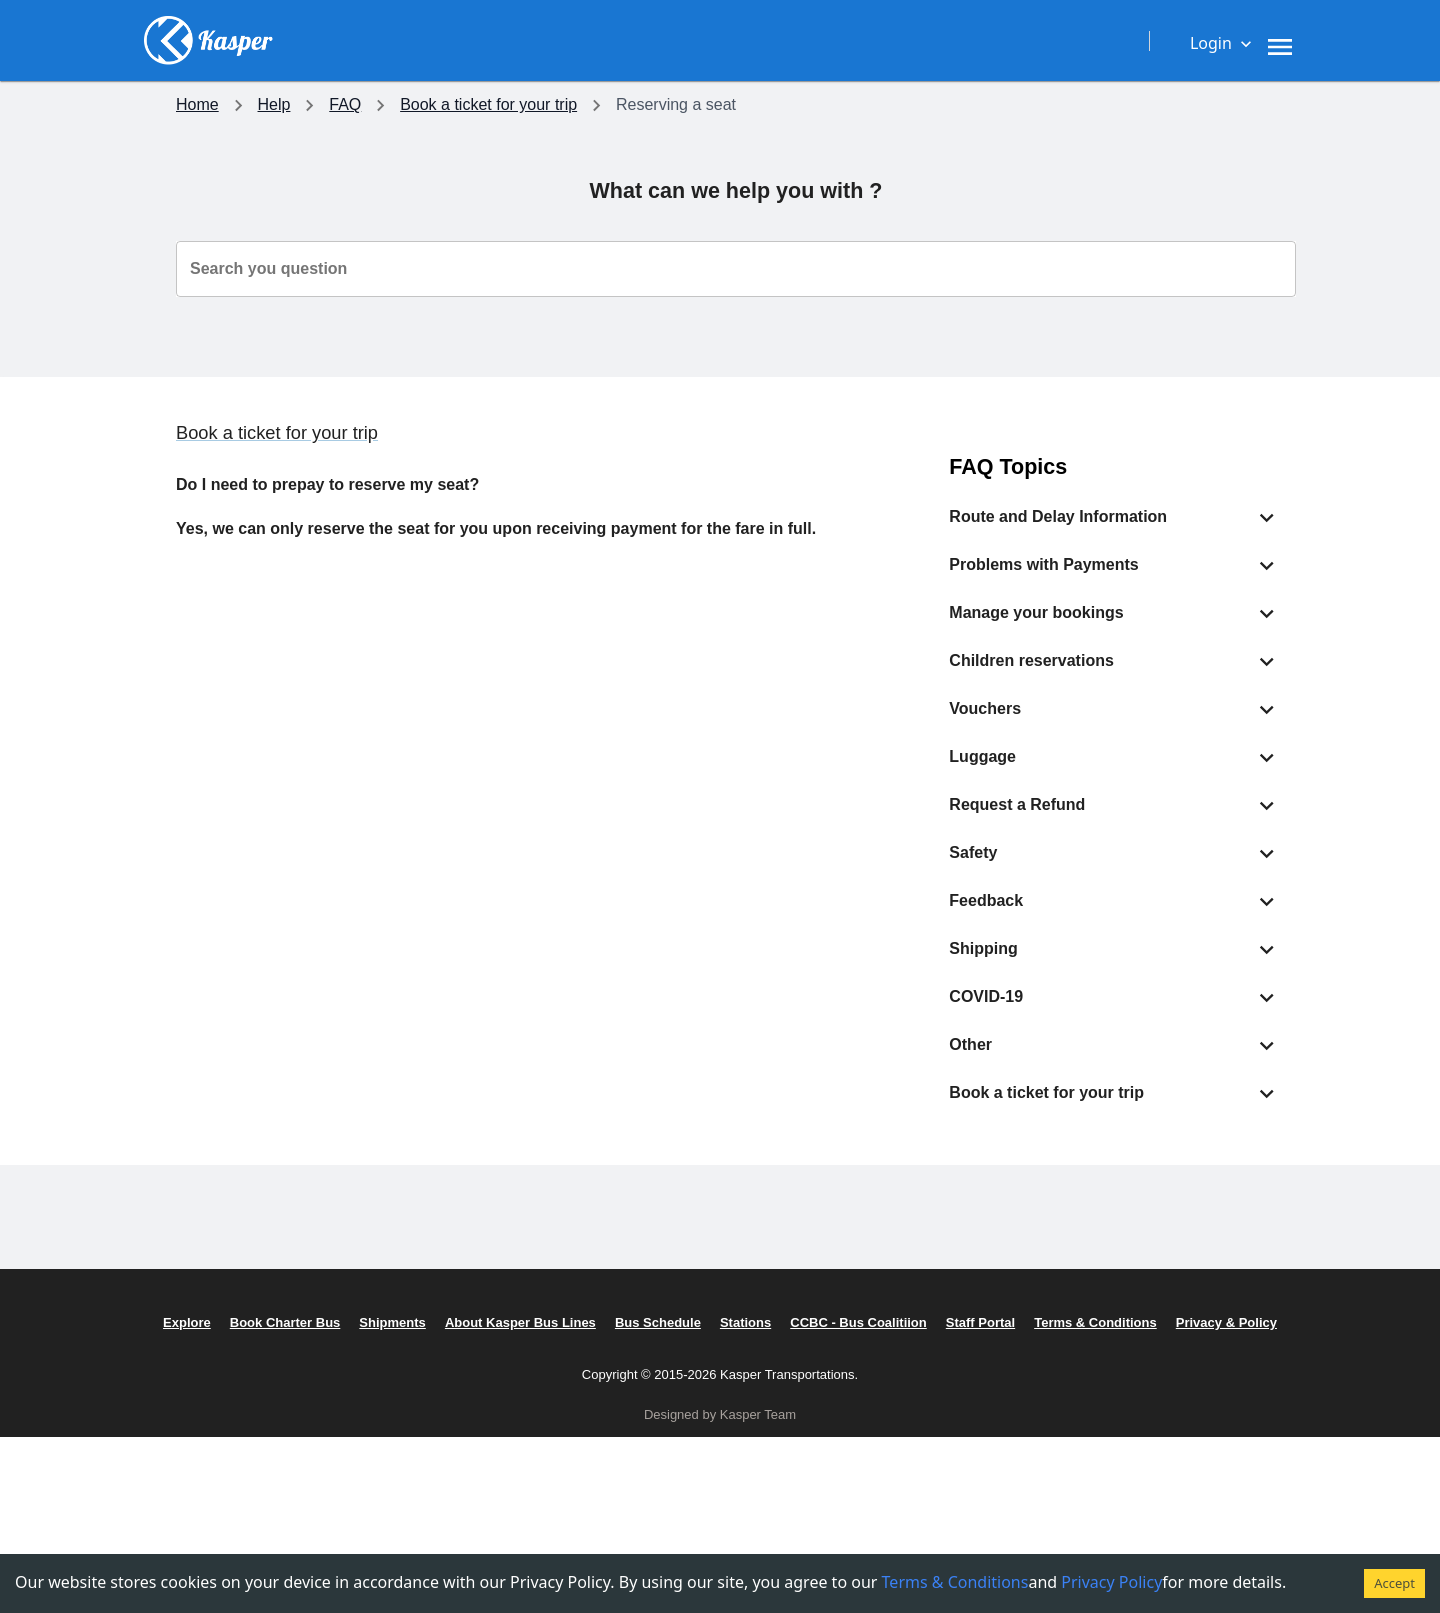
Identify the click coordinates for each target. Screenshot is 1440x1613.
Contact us (1174, 1355)
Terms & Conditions (965, 1517)
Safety (438, 1452)
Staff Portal (935, 1452)
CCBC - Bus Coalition (973, 1420)
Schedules (213, 1484)
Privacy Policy (946, 1484)
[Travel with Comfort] (781, 40)
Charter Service (231, 1420)
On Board (450, 1355)
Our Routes (217, 1452)
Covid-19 (448, 1420)
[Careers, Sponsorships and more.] (879, 40)
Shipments (214, 1517)
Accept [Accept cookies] (1394, 1583)
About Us (929, 1355)
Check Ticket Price (242, 1387)
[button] (1114, 517)
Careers (924, 1387)
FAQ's (1157, 1387)
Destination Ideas (238, 1355)
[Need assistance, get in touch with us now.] (971, 40)
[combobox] (736, 269)
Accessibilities (466, 1387)
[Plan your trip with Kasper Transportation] (673, 40)
